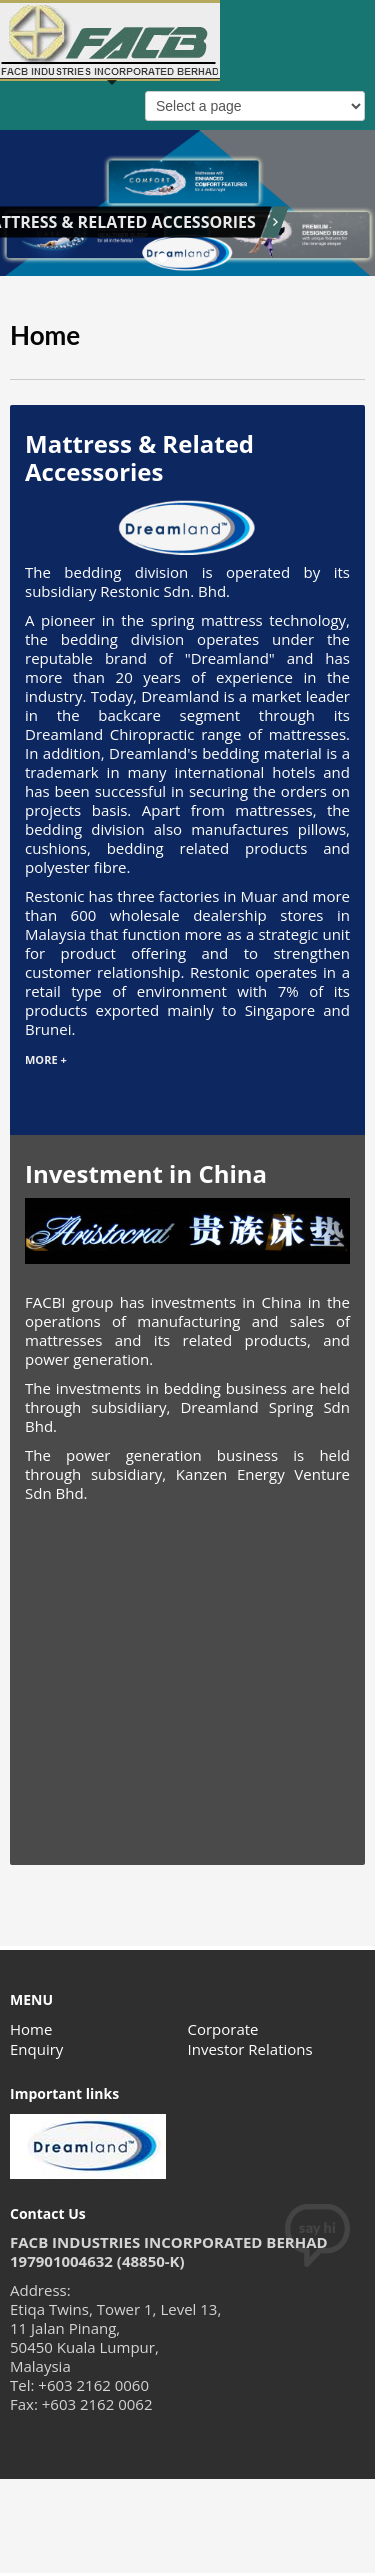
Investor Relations (250, 2049)
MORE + (46, 1059)
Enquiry (36, 2049)
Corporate (223, 2029)
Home (31, 2029)
